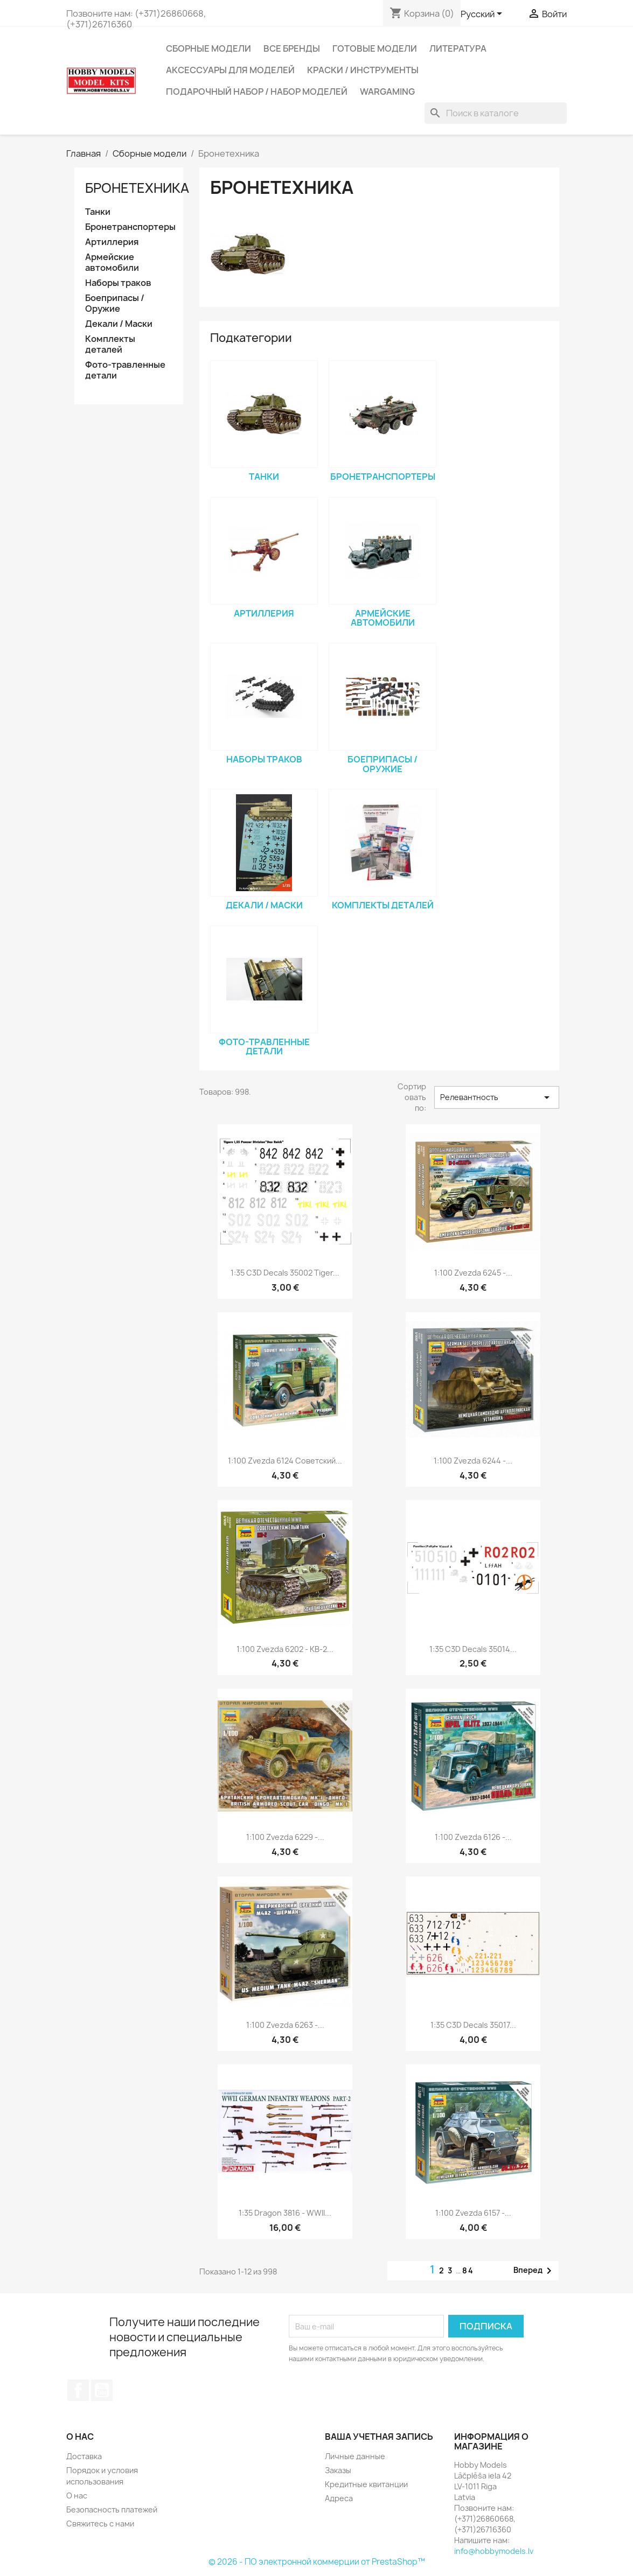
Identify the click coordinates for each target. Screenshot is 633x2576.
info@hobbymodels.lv (493, 2551)
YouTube (102, 2390)
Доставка (84, 2456)
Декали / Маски (118, 324)
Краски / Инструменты (363, 70)
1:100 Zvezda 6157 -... (473, 2213)
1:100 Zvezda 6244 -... (473, 1460)
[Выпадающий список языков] (483, 14)
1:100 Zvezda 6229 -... (285, 1837)
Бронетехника (137, 188)
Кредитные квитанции (366, 2484)
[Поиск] (496, 113)
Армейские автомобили (112, 262)
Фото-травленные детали (125, 370)
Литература (457, 48)
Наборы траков (118, 283)
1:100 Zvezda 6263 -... (285, 2025)
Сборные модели (208, 48)
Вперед (534, 2270)
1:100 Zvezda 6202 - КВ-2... (284, 1649)
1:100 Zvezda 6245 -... (473, 1273)
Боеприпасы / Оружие (114, 303)
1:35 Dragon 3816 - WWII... (285, 2213)
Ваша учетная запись (379, 2436)
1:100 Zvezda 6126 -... (473, 1837)
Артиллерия (111, 242)
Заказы (338, 2470)
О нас (76, 2495)
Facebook (78, 2390)
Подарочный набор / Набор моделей (256, 91)
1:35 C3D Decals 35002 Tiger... (285, 1273)
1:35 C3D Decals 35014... (473, 1649)
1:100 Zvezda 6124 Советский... (285, 1460)
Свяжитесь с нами (100, 2523)
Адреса (339, 2498)
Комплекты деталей (110, 344)
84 (468, 2270)
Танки (97, 212)
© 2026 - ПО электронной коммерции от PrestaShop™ (316, 2561)
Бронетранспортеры (129, 227)
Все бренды (291, 48)
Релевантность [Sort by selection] (496, 1097)
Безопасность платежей (111, 2509)
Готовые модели (374, 48)
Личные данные (355, 2456)
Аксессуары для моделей (230, 70)
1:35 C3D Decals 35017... (473, 2025)
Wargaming (387, 91)
